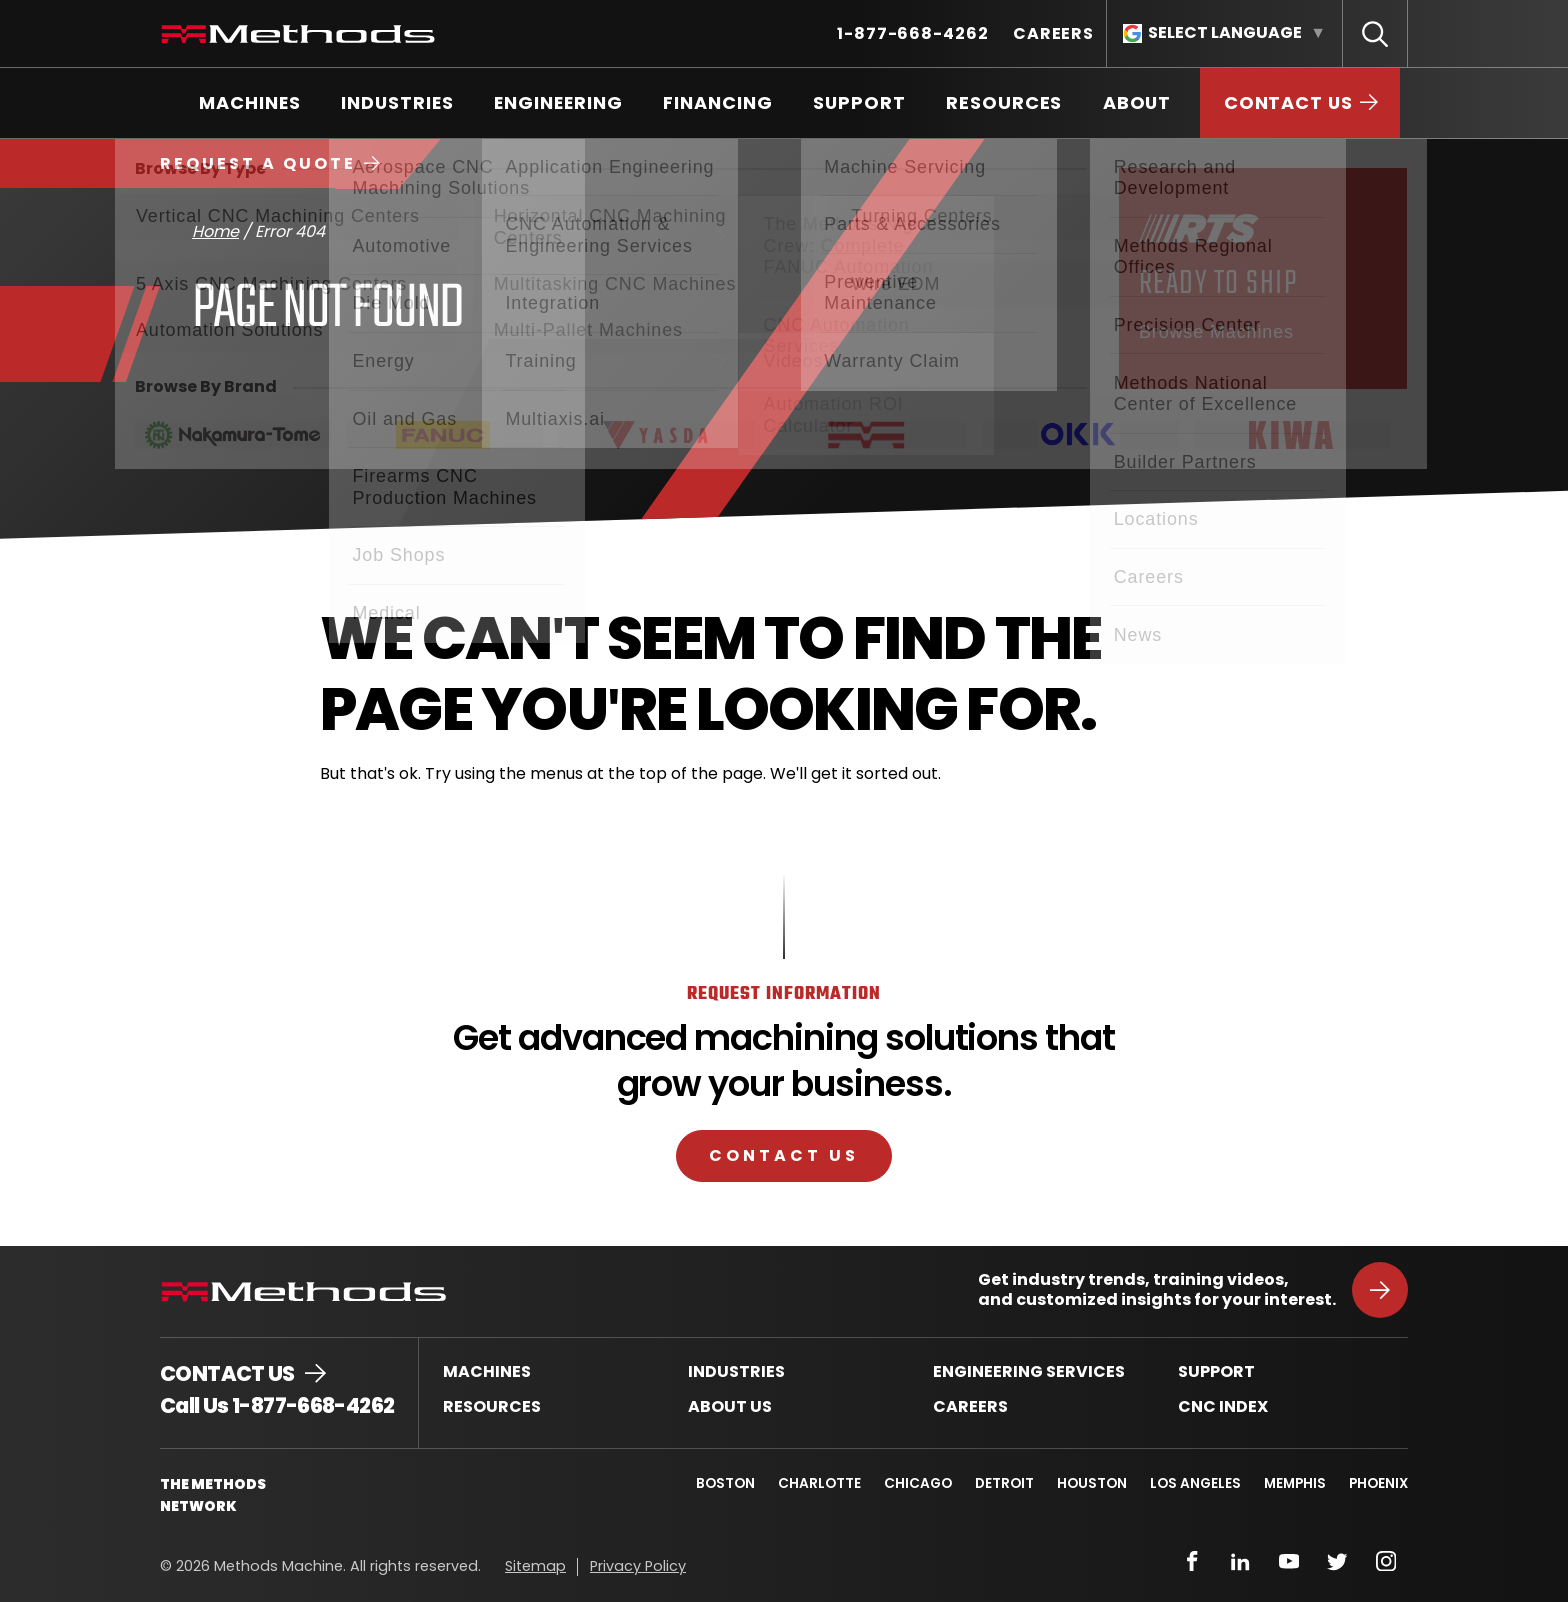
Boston (718, 1483)
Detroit (1000, 1483)
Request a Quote (258, 163)
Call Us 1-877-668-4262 (277, 1405)
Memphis (1294, 1483)
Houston (1089, 1483)
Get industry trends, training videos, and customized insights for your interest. (1157, 1290)
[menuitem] (913, 33)
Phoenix (1378, 1483)
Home (215, 231)
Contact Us (784, 1155)
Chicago (913, 1483)
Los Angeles (1193, 1483)
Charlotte (813, 1483)
